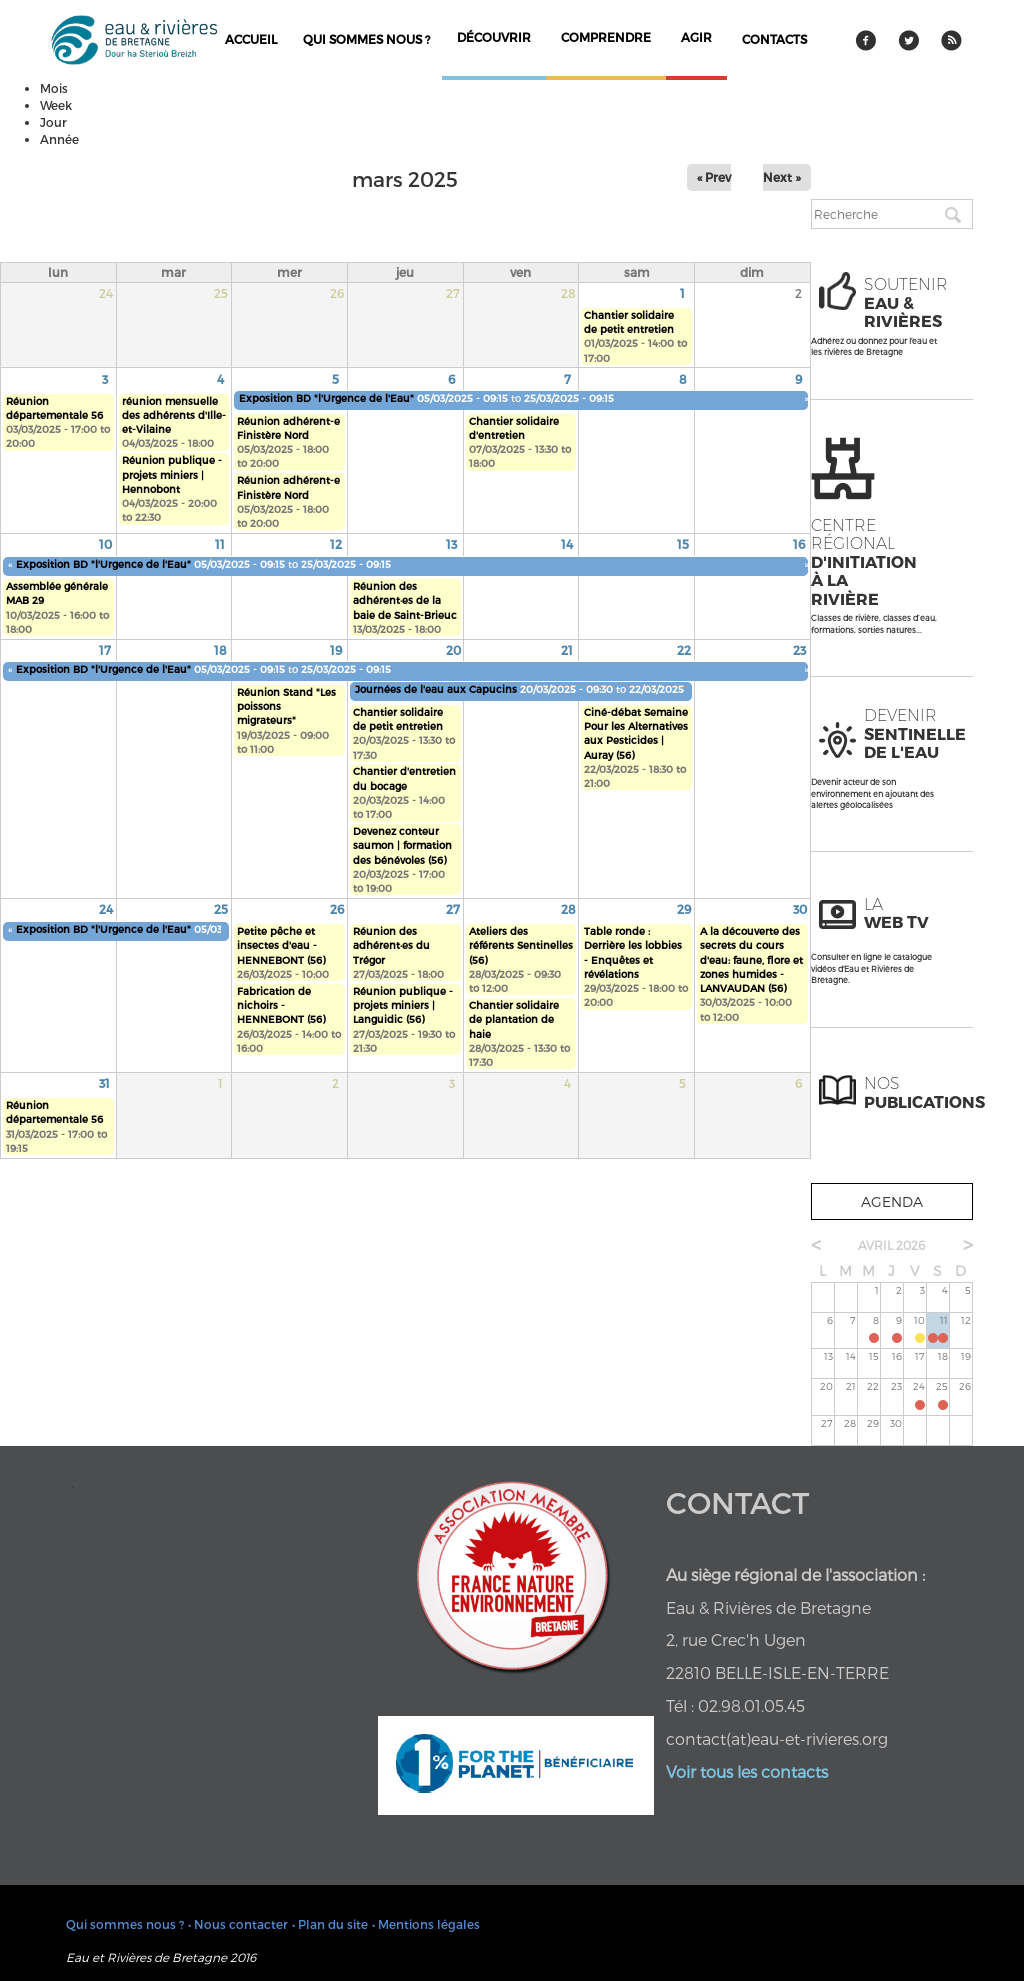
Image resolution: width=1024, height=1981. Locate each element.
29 (684, 909)
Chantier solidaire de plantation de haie (514, 1019)
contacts (774, 39)
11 (220, 544)
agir (696, 37)
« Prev (714, 177)
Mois (54, 88)
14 (567, 544)
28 (568, 909)
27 (453, 909)
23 (799, 650)
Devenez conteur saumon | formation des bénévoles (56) (402, 845)
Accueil (251, 39)
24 (106, 909)
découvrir (494, 37)
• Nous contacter (238, 1924)
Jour (53, 122)
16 (799, 544)
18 (220, 650)
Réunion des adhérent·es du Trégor (391, 945)
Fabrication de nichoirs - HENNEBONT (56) (281, 1005)
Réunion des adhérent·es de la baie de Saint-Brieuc (405, 600)
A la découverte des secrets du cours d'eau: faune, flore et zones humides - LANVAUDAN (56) (751, 959)
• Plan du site (330, 1924)
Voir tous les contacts (747, 1771)
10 (105, 544)
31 (104, 1083)
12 (336, 544)
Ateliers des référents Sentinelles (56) (521, 945)
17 (105, 650)
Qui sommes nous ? (366, 39)
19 (336, 650)
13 (451, 544)
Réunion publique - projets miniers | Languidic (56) (403, 1005)
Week (56, 105)
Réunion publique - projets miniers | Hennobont (172, 474)
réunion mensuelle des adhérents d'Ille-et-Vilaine (174, 415)
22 (684, 650)
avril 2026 (891, 1245)
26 (337, 909)
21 (567, 650)
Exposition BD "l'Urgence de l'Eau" (326, 398)
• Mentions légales (426, 1924)
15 (683, 544)
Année (59, 139)
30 (800, 909)
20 (453, 650)
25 (221, 909)
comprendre (606, 37)
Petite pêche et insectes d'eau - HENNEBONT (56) (281, 945)
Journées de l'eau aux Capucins (437, 689)
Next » (782, 177)
